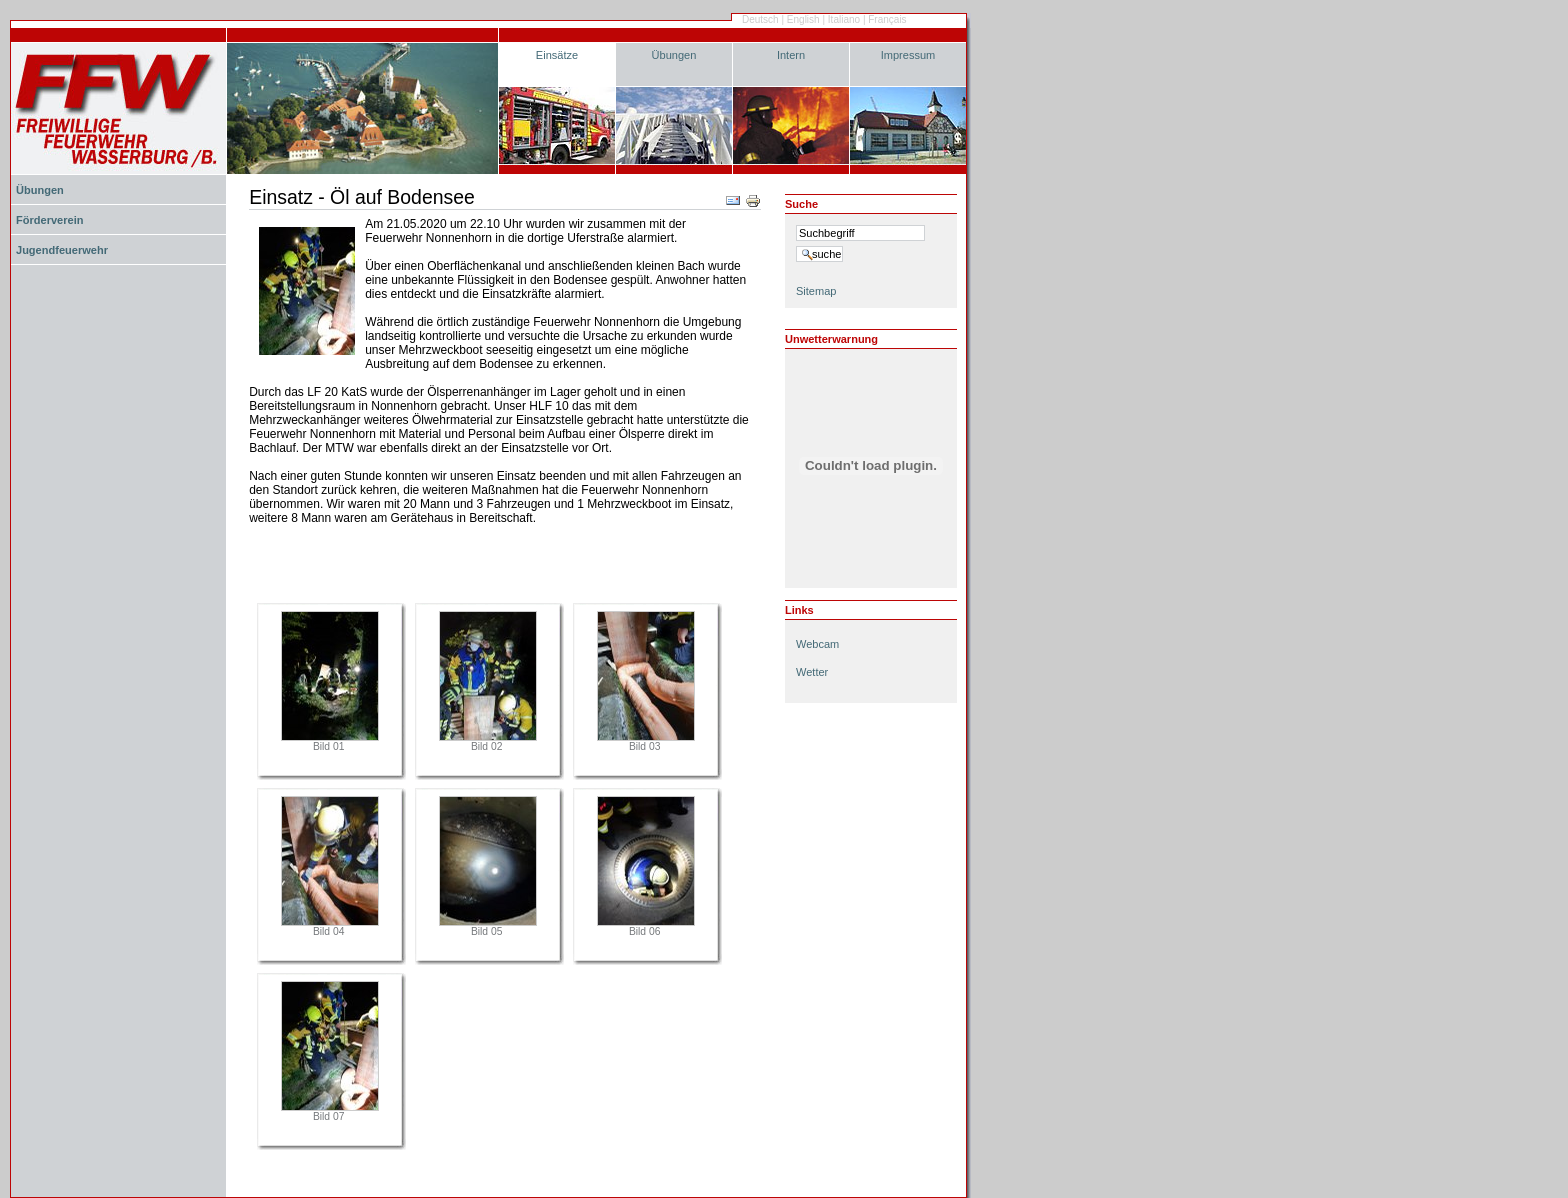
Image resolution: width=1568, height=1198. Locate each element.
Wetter (812, 672)
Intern (791, 55)
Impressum (908, 55)
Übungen (674, 55)
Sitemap (816, 291)
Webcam (817, 644)
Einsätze (557, 55)
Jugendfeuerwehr (62, 250)
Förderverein (49, 220)
